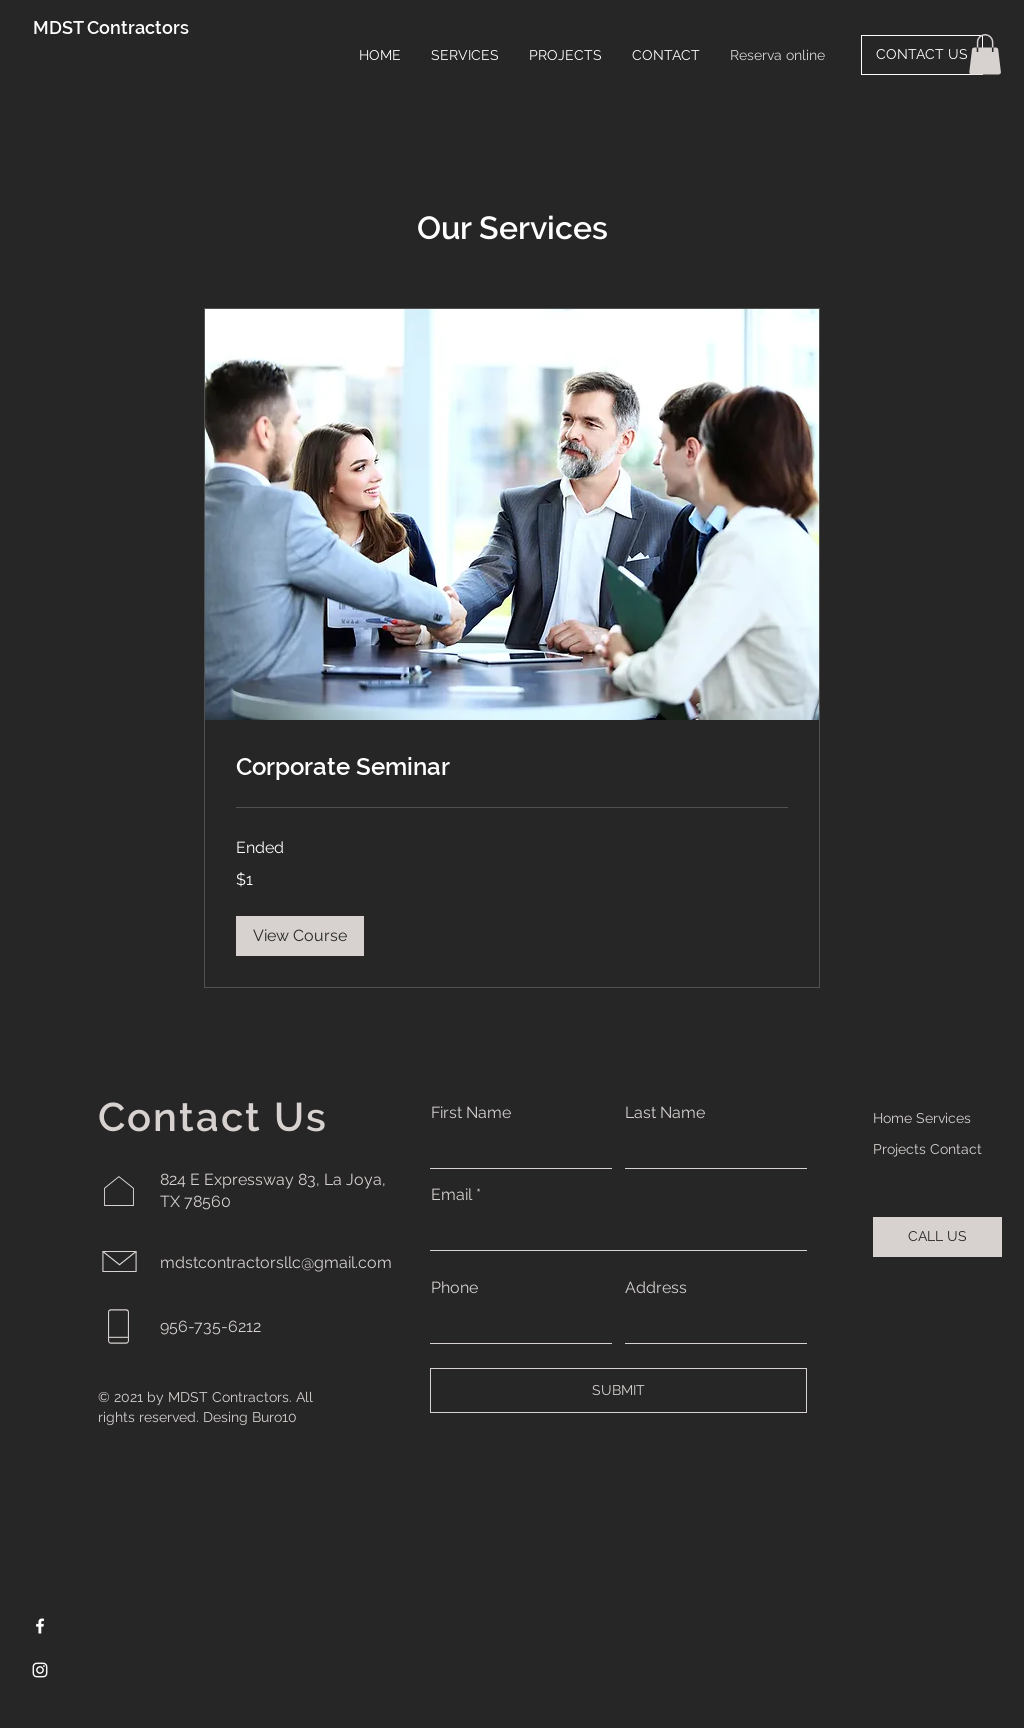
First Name (471, 1113)
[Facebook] (40, 1626)
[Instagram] (40, 1670)
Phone (454, 1288)
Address (656, 1288)
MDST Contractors (111, 27)
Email (451, 1195)
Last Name (665, 1113)
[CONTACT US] (922, 55)
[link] (512, 767)
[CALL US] (937, 1237)
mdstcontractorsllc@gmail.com (276, 1262)
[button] (985, 54)
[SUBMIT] (618, 1390)
